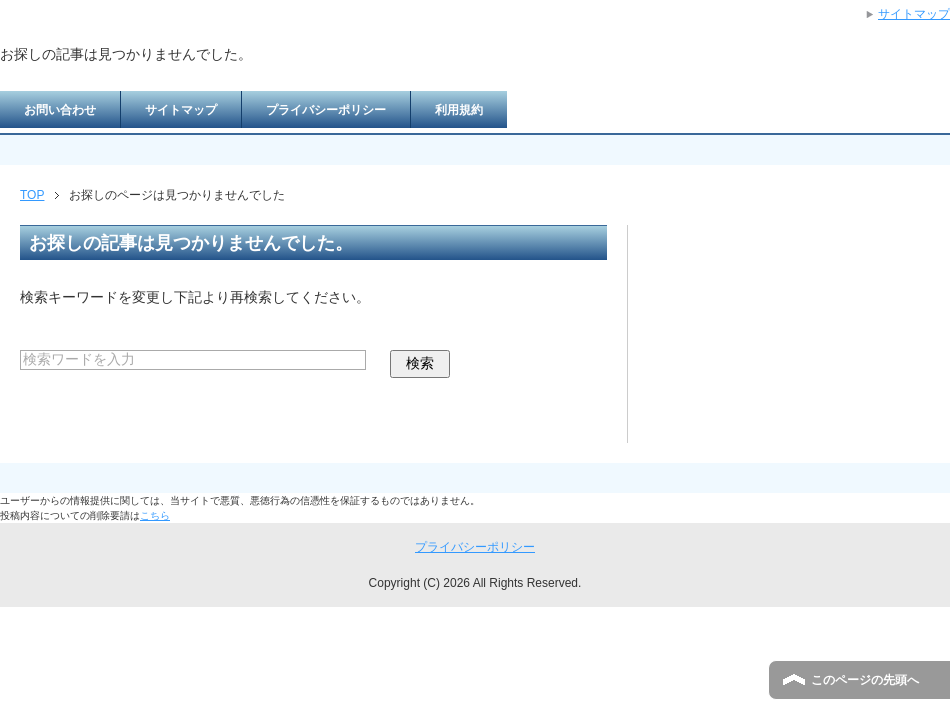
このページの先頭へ (865, 680)
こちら (155, 515)
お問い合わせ (60, 110)
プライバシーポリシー (326, 110)
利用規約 (459, 110)
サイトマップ (181, 110)
